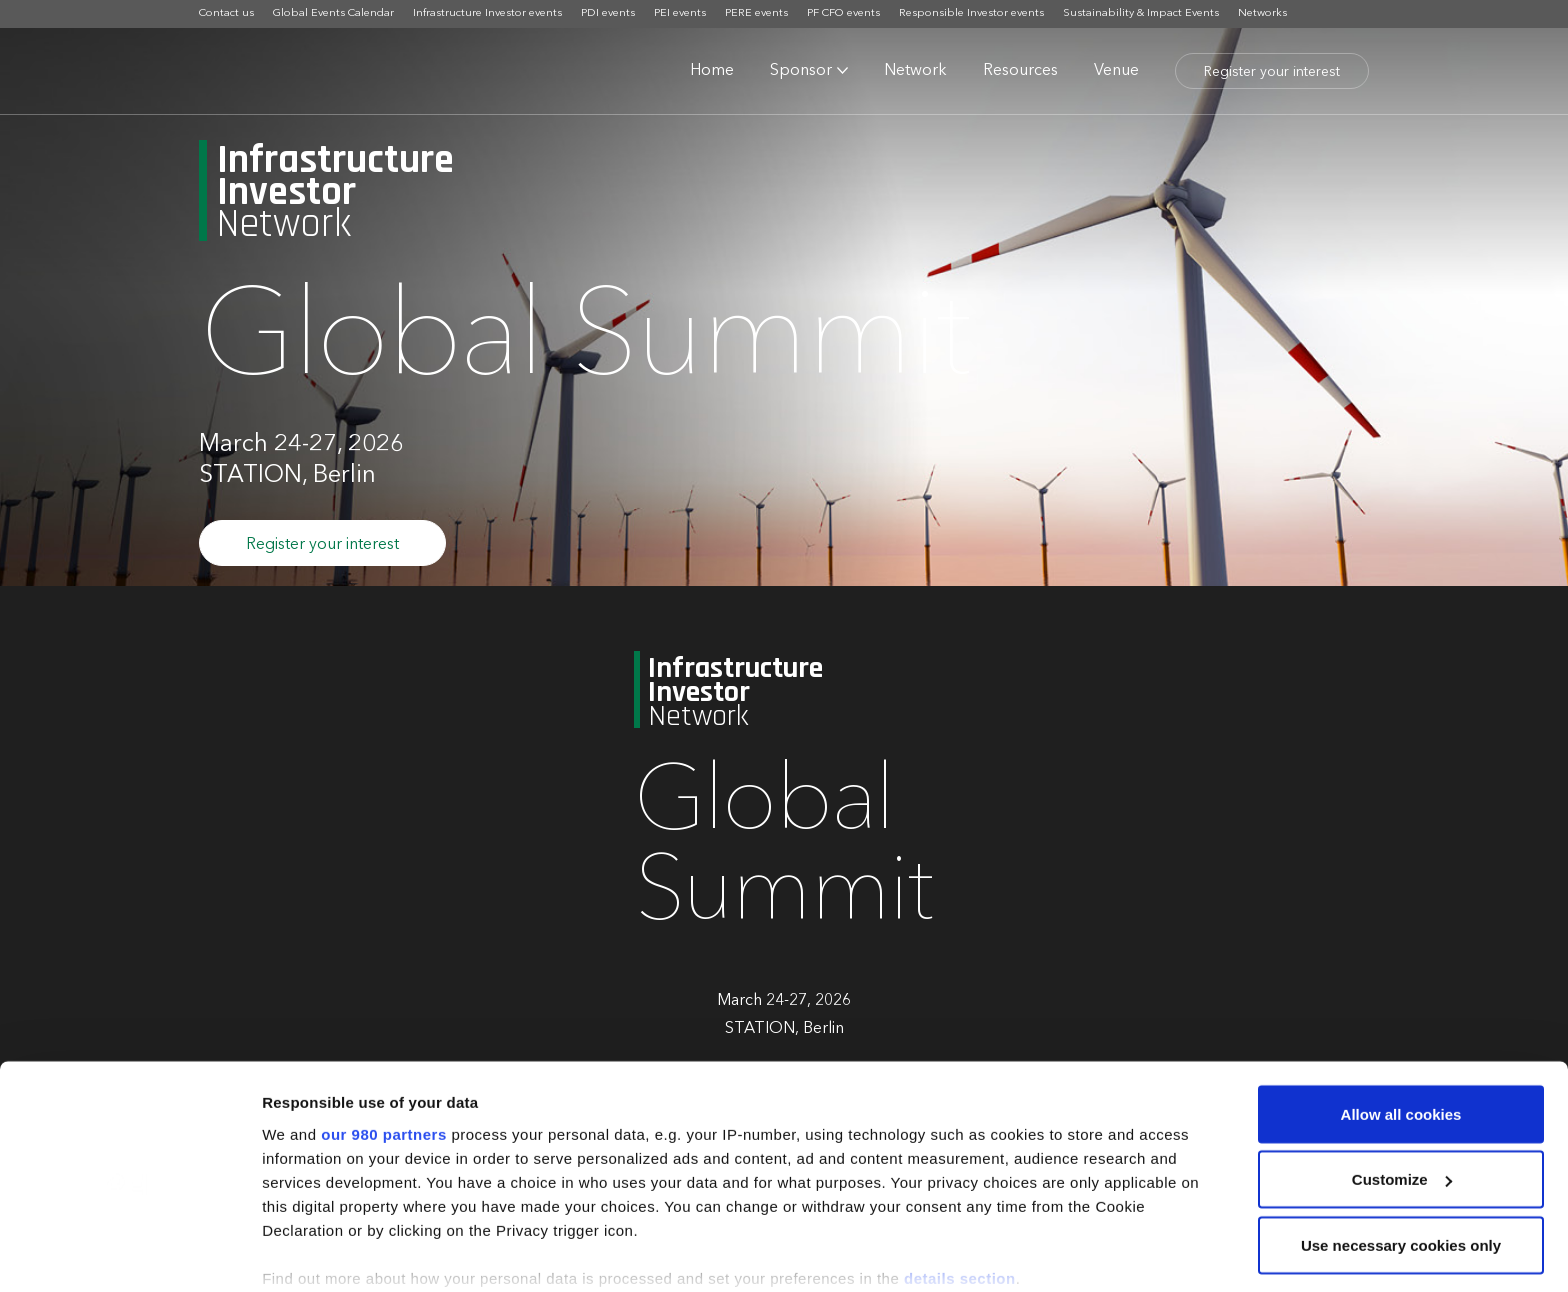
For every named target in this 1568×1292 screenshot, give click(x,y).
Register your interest (1272, 72)
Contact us (226, 13)
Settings (292, 1252)
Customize (1402, 1077)
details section (960, 1175)
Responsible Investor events (971, 13)
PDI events (608, 13)
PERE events (756, 13)
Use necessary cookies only (1401, 1142)
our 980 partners (384, 1031)
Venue (1116, 71)
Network (915, 71)
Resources (1020, 71)
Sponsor (801, 71)
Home (712, 71)
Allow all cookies (1401, 1011)
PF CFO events (843, 13)
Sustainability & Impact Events (1141, 13)
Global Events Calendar (333, 13)
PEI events (680, 13)
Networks (1262, 13)
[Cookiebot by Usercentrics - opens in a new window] (129, 1253)
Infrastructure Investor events (487, 13)
